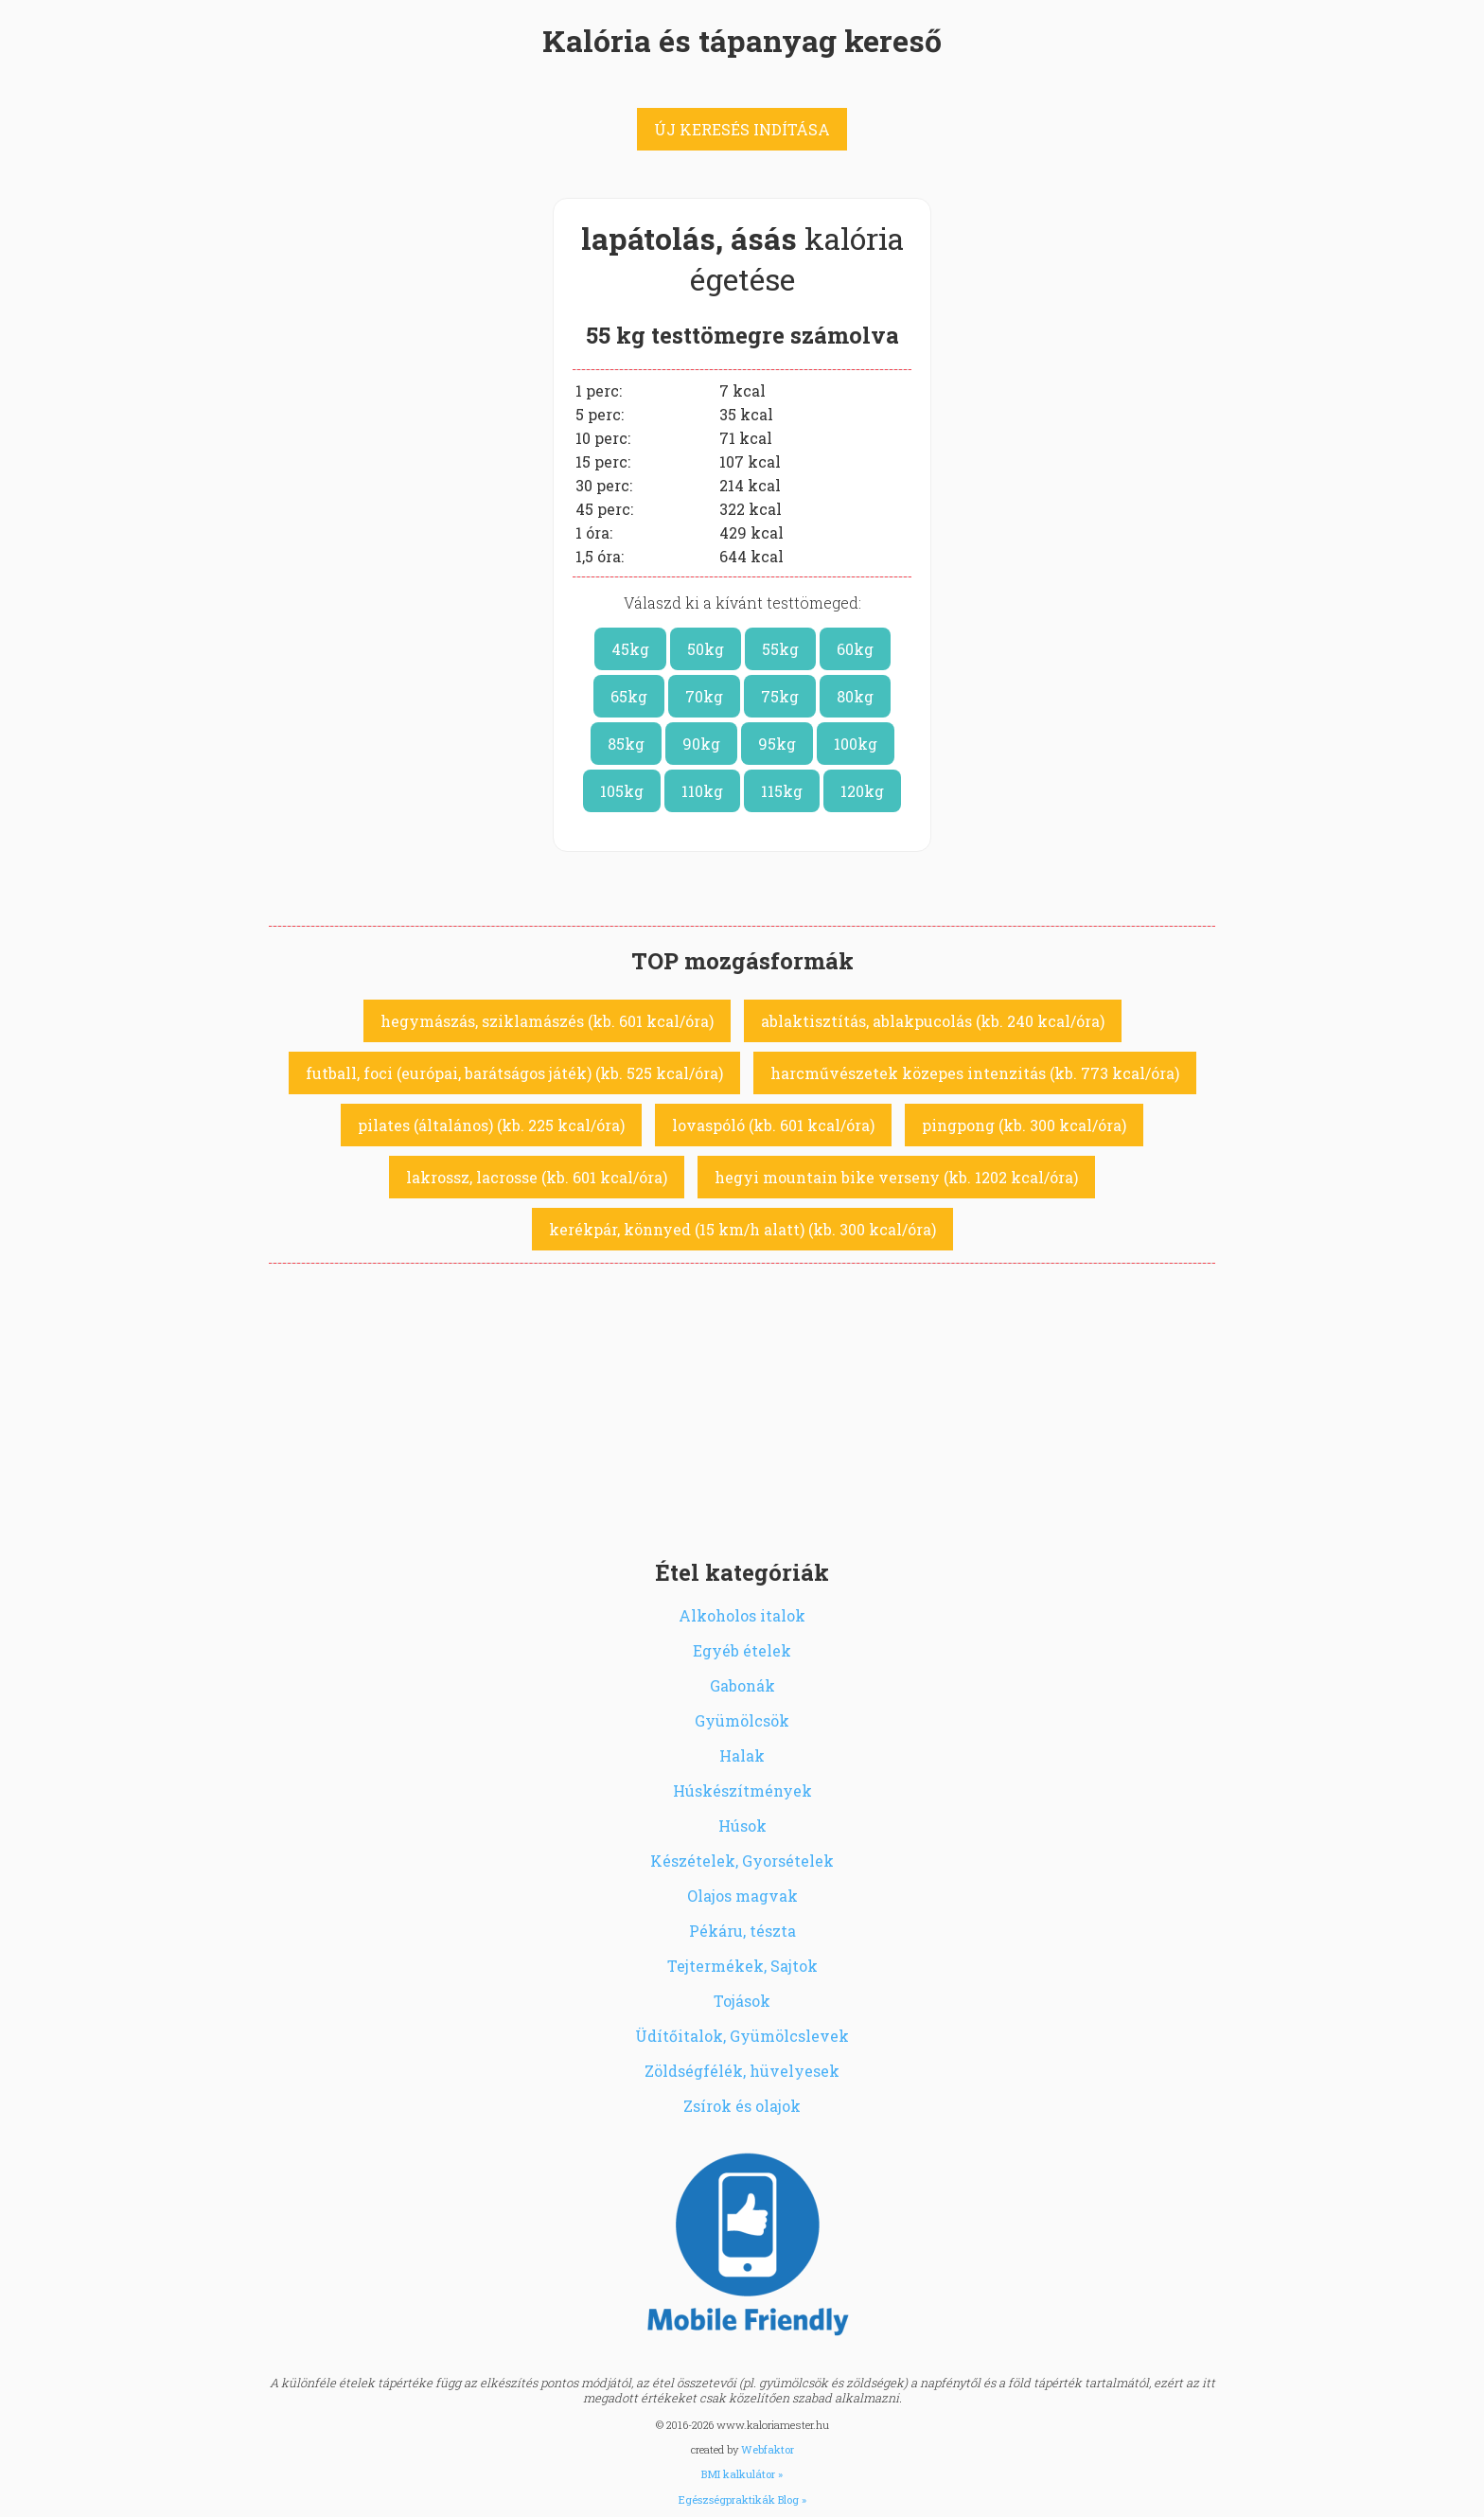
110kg (702, 791)
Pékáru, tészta (742, 1931)
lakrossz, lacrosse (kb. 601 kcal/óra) (536, 1177)
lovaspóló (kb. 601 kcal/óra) (773, 1125)
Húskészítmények (742, 1790)
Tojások (742, 2001)
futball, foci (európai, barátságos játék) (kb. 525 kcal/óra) (514, 1073)
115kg (782, 791)
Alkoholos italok (742, 1615)
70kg (704, 696)
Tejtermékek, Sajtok (742, 1966)
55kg (780, 649)
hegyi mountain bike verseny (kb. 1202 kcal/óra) (896, 1177)
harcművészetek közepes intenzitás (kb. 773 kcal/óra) (974, 1073)
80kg (855, 696)
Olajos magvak (742, 1895)
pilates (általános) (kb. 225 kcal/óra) (491, 1125)
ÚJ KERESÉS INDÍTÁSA (742, 129)
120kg (862, 791)
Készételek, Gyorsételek (742, 1860)
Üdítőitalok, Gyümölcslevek (742, 2036)
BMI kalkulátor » (742, 2474)
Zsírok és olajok (742, 2106)
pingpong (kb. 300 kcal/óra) (1024, 1125)
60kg (855, 649)
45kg (630, 649)
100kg (855, 743)
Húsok (742, 1825)
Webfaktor (767, 2449)
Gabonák (742, 1685)
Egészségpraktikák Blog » (742, 2499)
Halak (742, 1755)
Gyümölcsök (742, 1720)
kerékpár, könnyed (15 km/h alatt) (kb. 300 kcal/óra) (742, 1229)
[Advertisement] (742, 1405)
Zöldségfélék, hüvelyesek (742, 2071)
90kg (701, 743)
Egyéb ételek (742, 1650)
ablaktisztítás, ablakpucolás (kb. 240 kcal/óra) (932, 1021)
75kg (780, 696)
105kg (622, 791)
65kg (628, 696)
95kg (777, 743)
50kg (705, 649)
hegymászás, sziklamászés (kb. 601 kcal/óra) (547, 1021)
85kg (626, 743)
